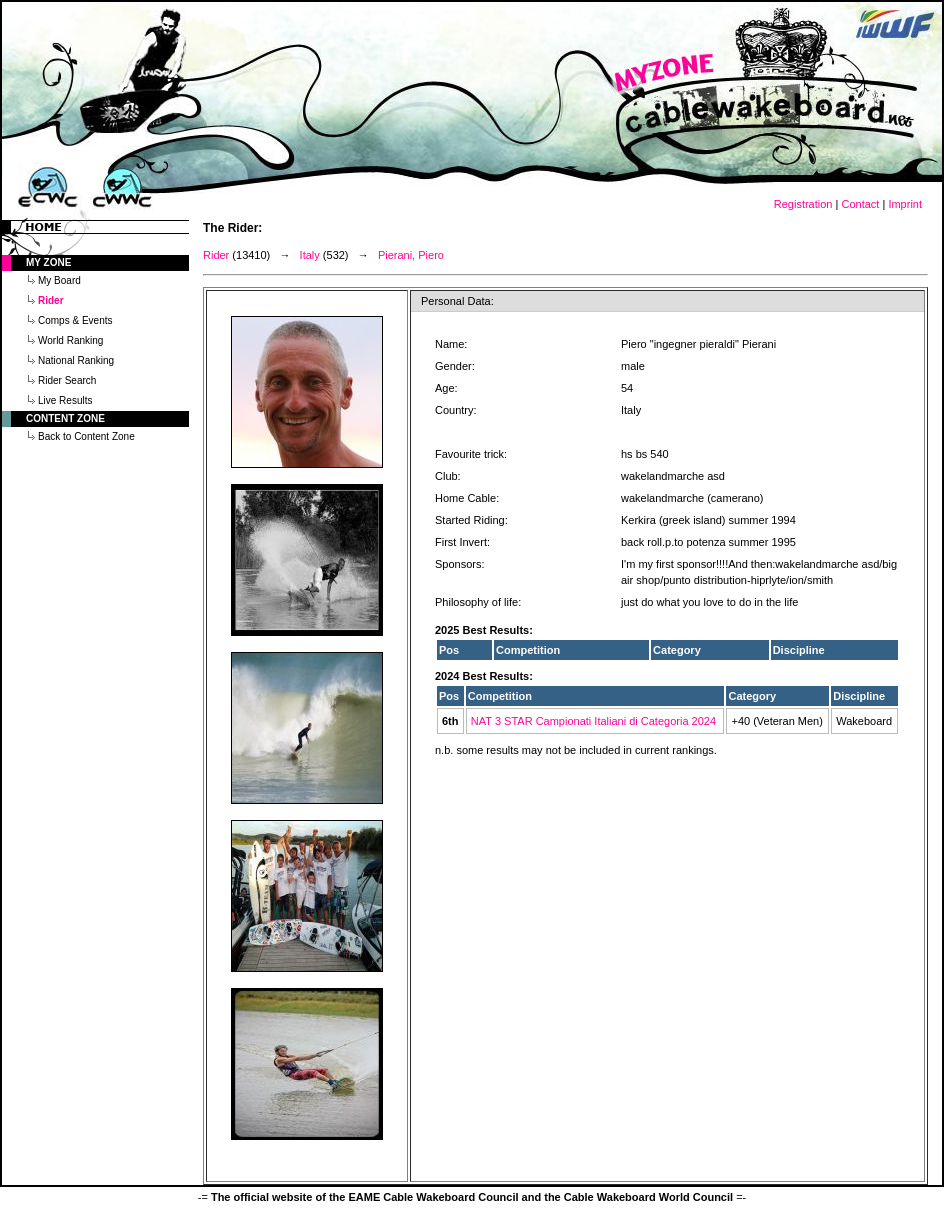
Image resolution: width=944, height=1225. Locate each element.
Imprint (905, 204)
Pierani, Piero (411, 255)
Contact (860, 204)
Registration (803, 204)
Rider (216, 255)
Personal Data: (457, 301)
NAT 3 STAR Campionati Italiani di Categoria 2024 (593, 721)
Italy (310, 255)
